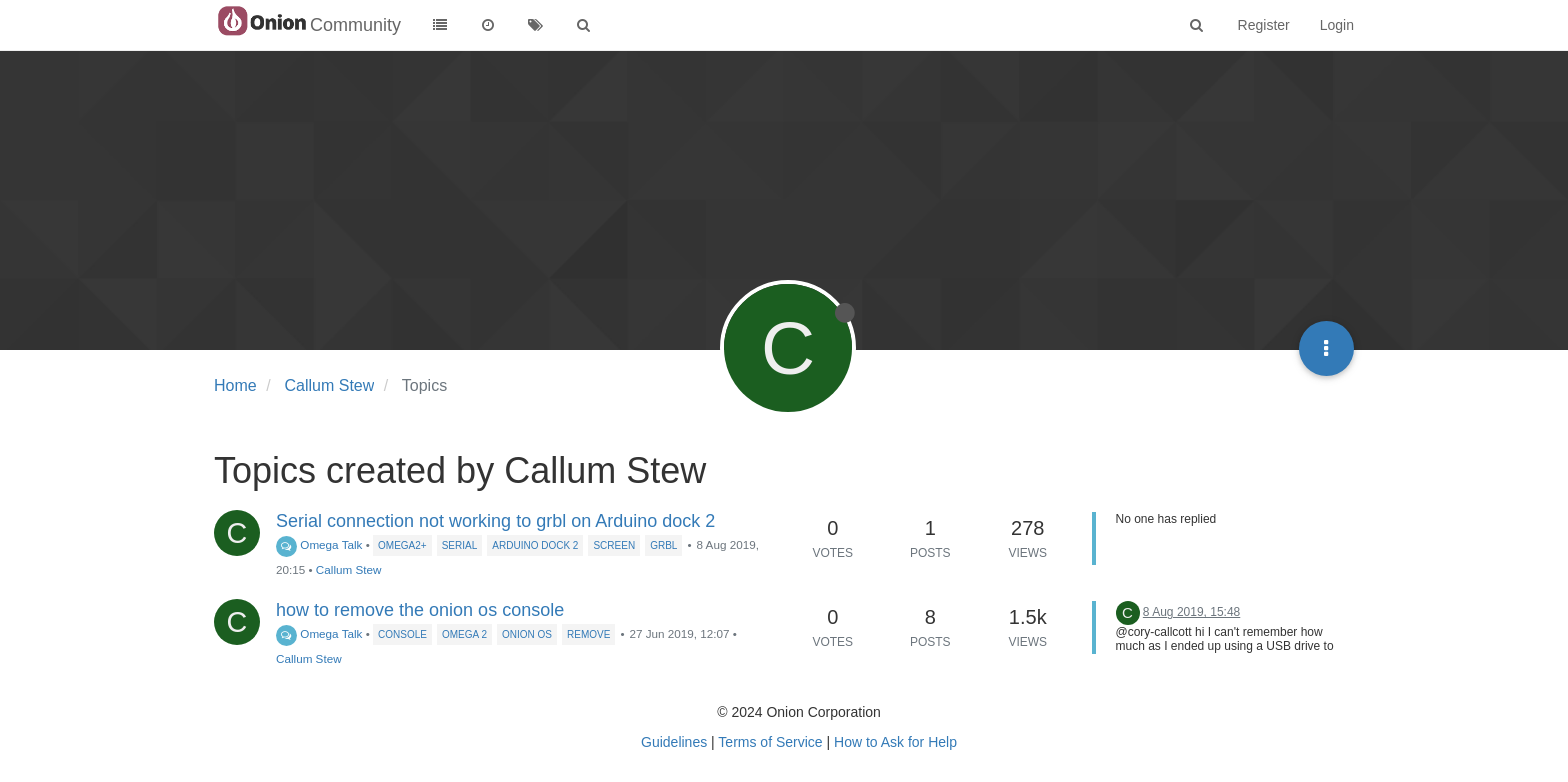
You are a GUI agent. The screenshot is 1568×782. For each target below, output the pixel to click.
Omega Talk (319, 544)
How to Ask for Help (895, 742)
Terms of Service (770, 742)
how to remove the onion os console (420, 610)
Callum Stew (349, 569)
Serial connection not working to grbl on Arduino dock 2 (495, 521)
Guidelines (674, 742)
